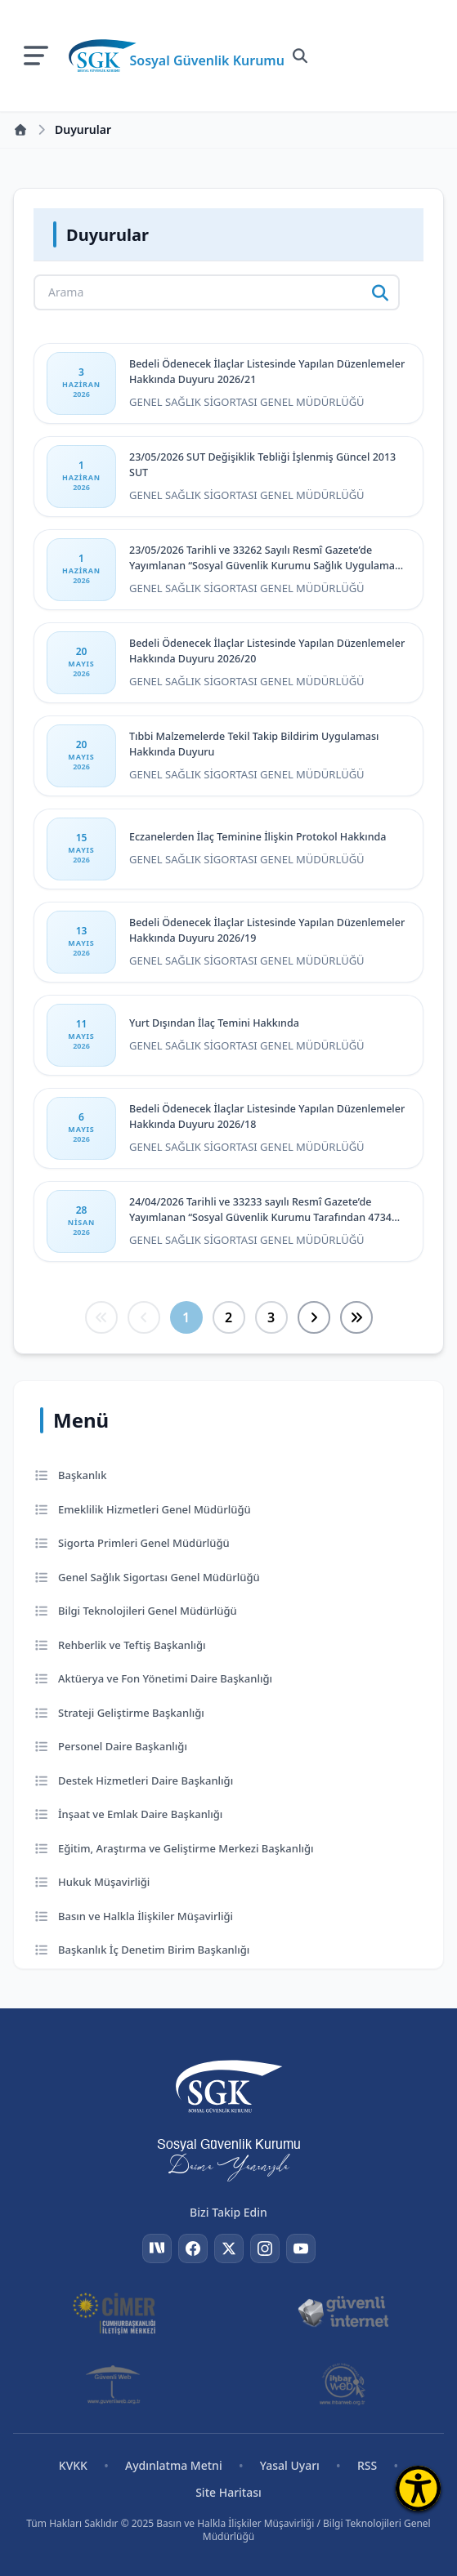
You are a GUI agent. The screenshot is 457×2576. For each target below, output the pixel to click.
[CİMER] (114, 2312)
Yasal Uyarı (290, 2465)
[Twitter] (229, 2248)
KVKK (73, 2465)
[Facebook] (193, 2248)
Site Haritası (228, 2492)
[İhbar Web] (342, 2384)
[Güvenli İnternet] (343, 2312)
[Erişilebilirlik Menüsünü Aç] (418, 2488)
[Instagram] (265, 2248)
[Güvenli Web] (114, 2384)
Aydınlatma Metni (173, 2465)
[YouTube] (301, 2248)
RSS (367, 2465)
